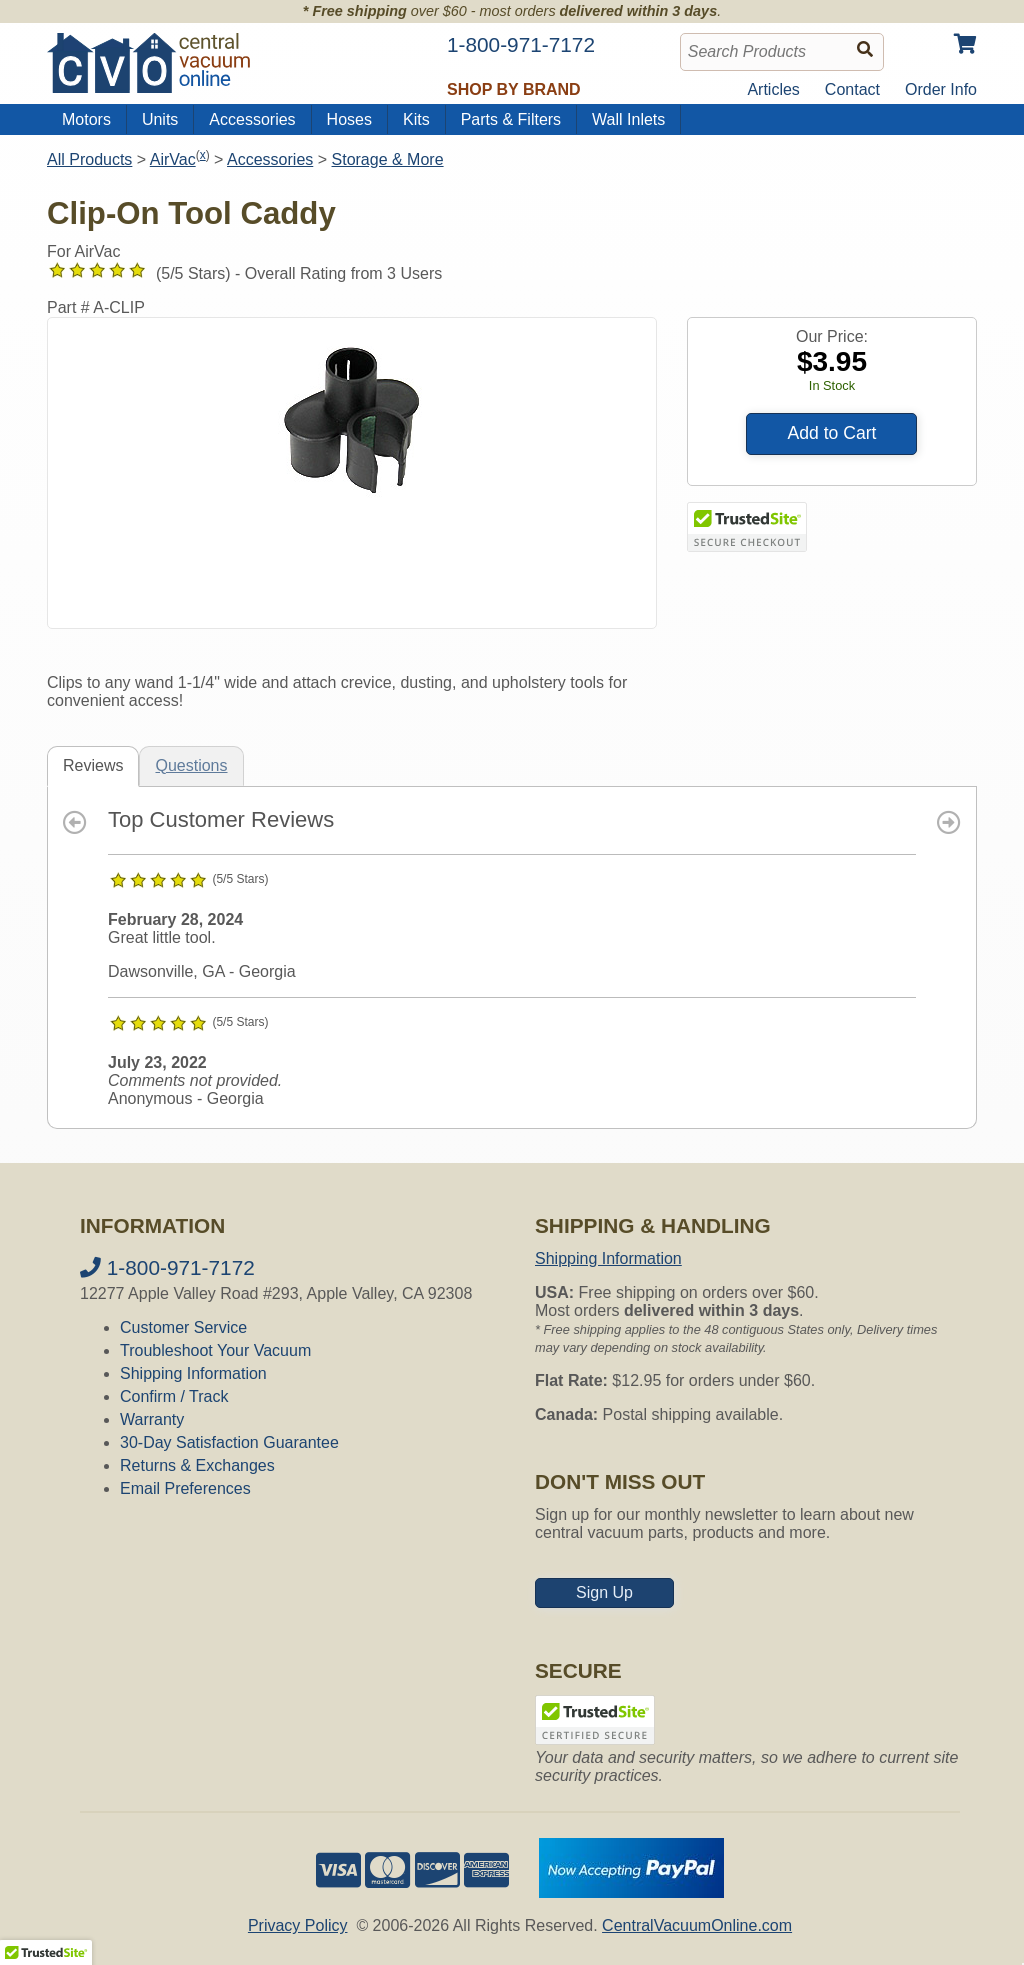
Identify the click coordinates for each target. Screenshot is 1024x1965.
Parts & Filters (511, 119)
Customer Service (183, 1327)
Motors (86, 119)
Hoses (349, 119)
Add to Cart (831, 433)
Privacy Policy (298, 1925)
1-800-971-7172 (167, 1267)
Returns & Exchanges (197, 1465)
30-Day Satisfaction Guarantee (229, 1442)
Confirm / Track (174, 1396)
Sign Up (604, 1592)
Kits (416, 119)
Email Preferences (185, 1488)
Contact (852, 89)
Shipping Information (193, 1373)
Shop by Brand (514, 89)
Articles (773, 89)
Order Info (941, 89)
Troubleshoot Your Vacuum (215, 1350)
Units (160, 119)
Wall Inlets (628, 119)
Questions (191, 765)
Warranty (152, 1419)
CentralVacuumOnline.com (697, 1925)
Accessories (252, 119)
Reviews (93, 765)
